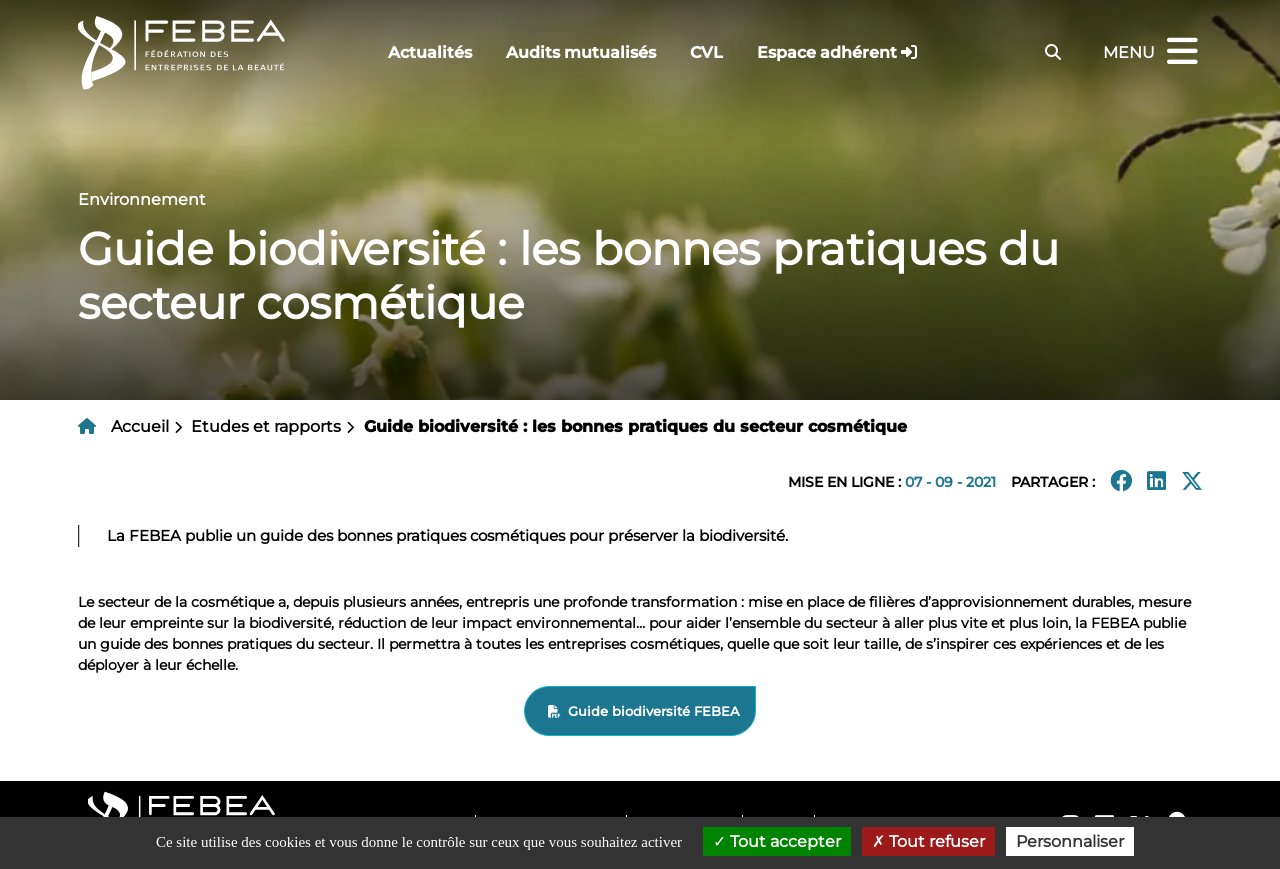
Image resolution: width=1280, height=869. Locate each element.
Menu (1153, 52)
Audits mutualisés (581, 52)
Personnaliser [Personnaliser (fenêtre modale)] (1070, 841)
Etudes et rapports (266, 426)
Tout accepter (777, 841)
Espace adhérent (827, 52)
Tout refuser (928, 841)
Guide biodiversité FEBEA (654, 711)
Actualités (430, 52)
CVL (706, 52)
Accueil (140, 426)
